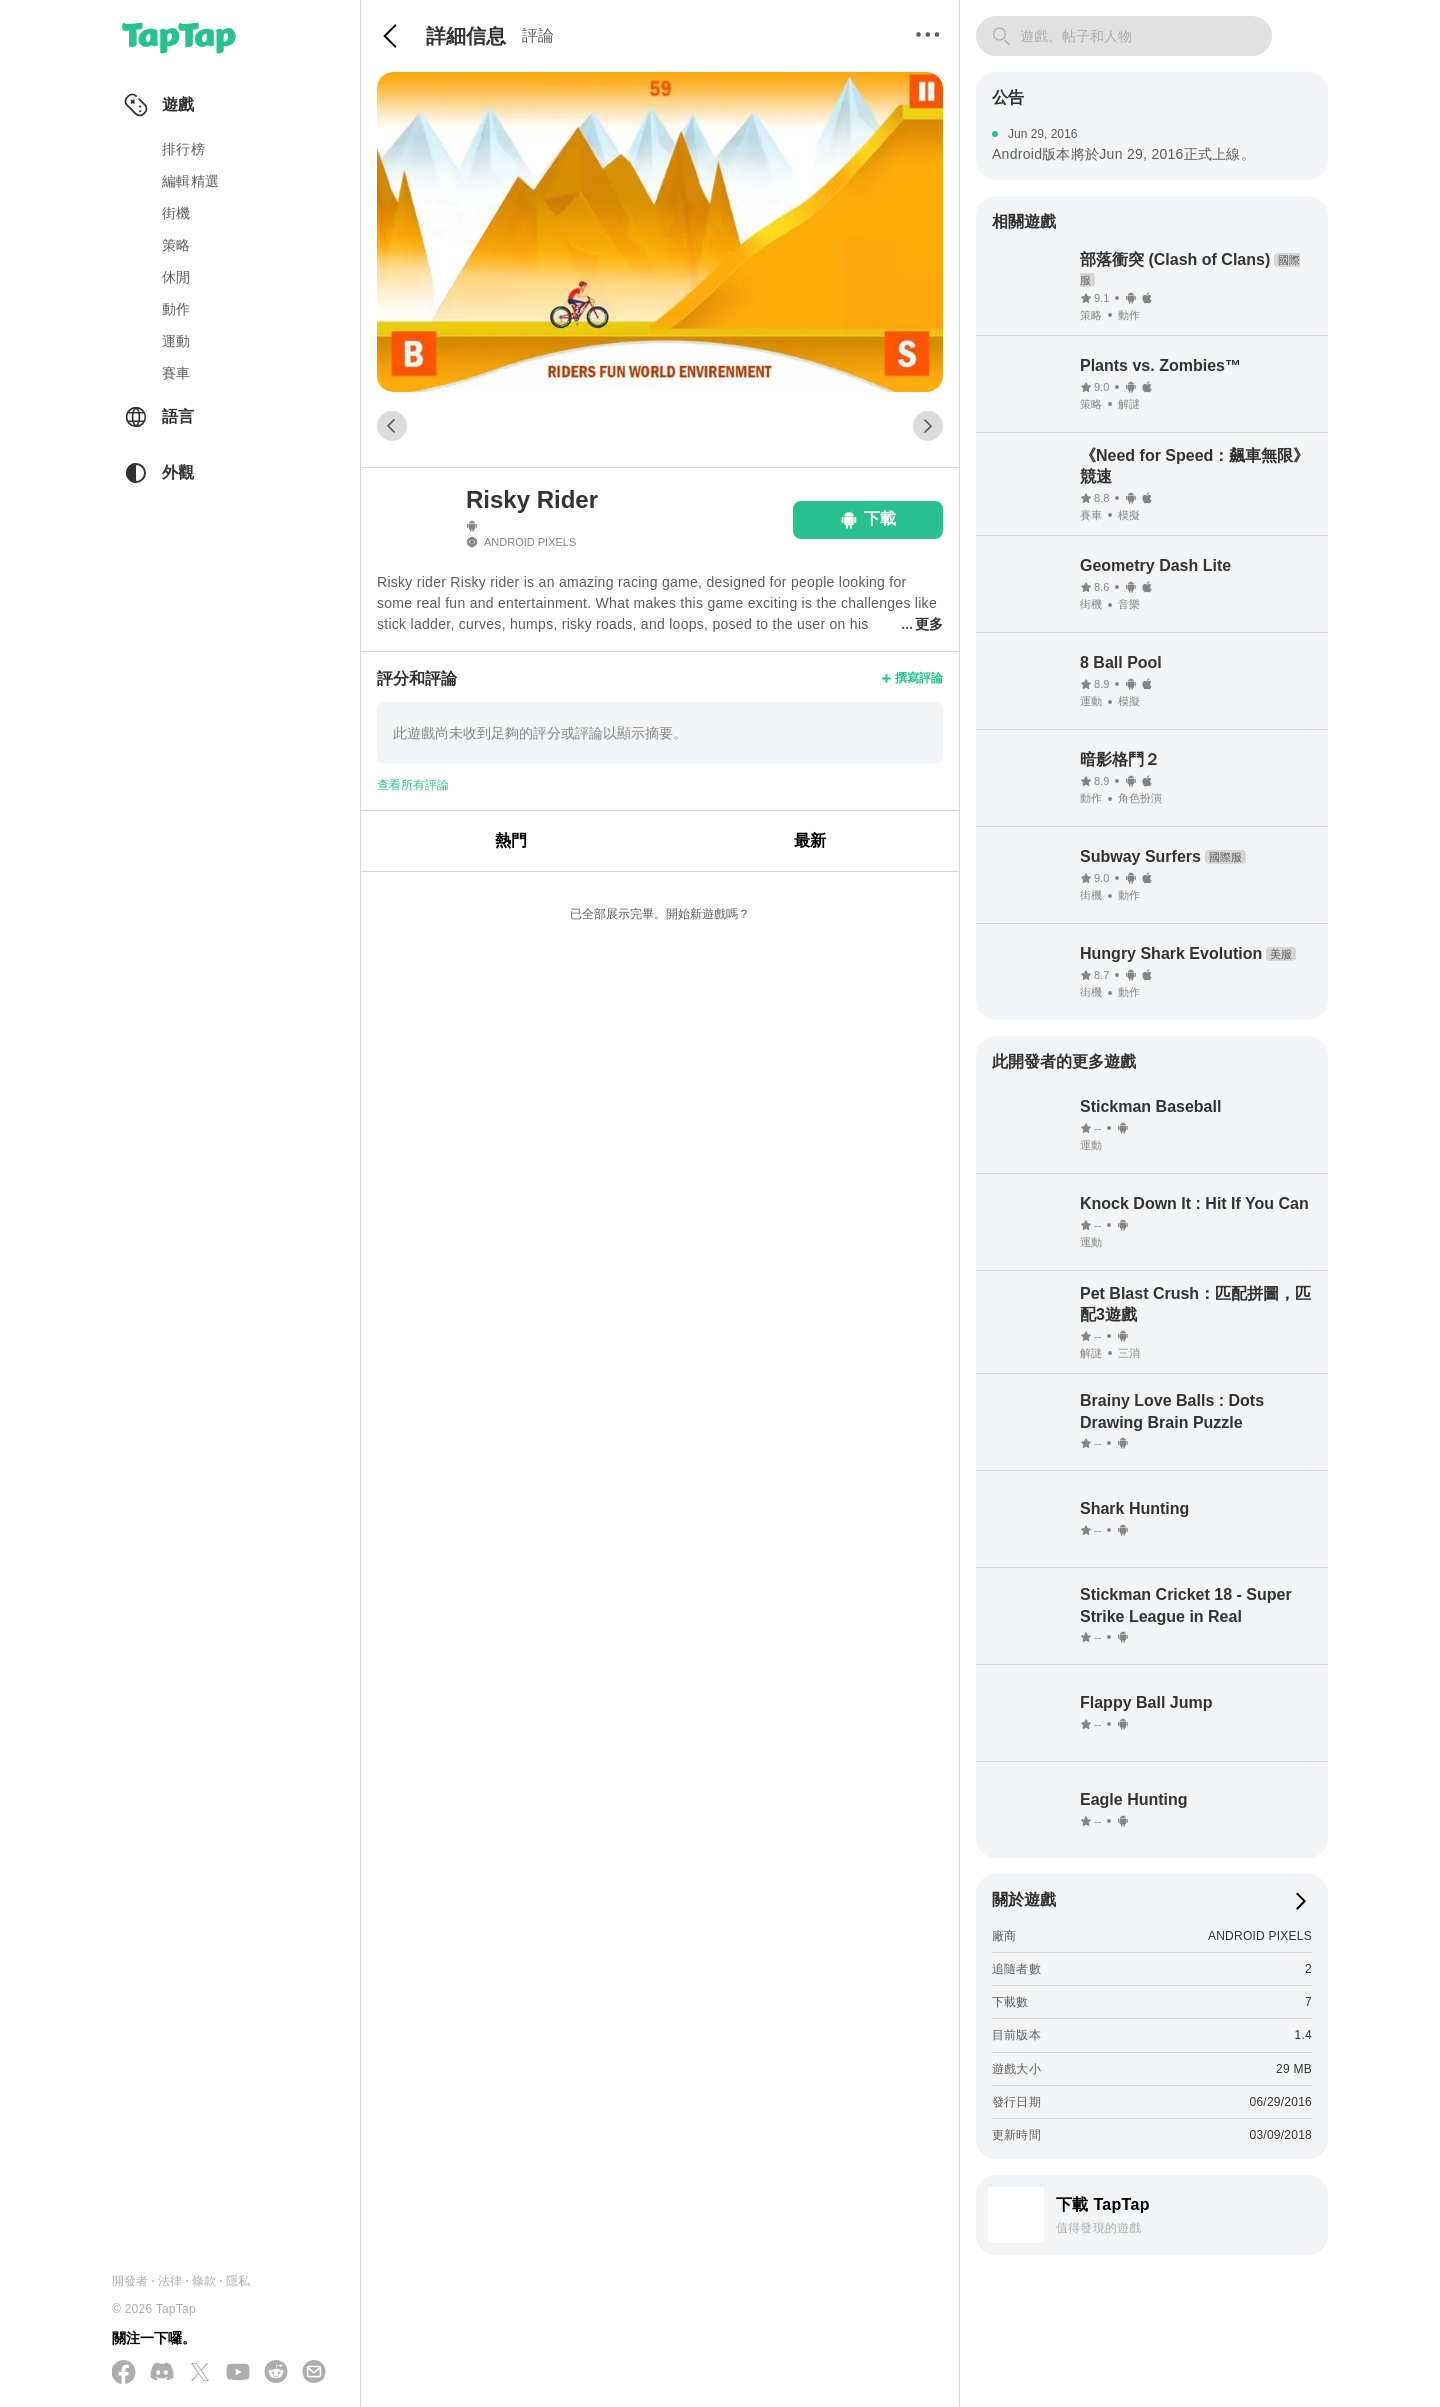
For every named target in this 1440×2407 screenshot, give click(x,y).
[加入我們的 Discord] (162, 2373)
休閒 (176, 277)
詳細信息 (466, 36)
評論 (538, 35)
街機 (176, 213)
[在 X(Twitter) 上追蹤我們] (200, 2373)
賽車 (176, 373)
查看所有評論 (413, 785)
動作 (176, 309)
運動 (176, 341)
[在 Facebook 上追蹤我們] (124, 2373)
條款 (204, 2281)
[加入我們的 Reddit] (276, 2373)
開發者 (130, 2281)
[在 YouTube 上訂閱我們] (238, 2373)
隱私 (238, 2281)
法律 (170, 2281)
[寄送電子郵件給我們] (314, 2373)
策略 (176, 245)
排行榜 (183, 149)
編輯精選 (190, 181)
